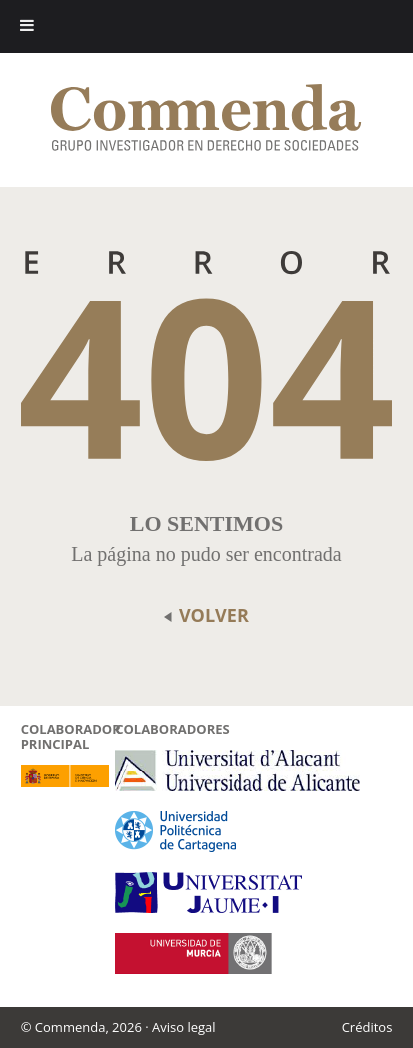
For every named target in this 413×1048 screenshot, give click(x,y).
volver (206, 615)
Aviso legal (184, 1027)
